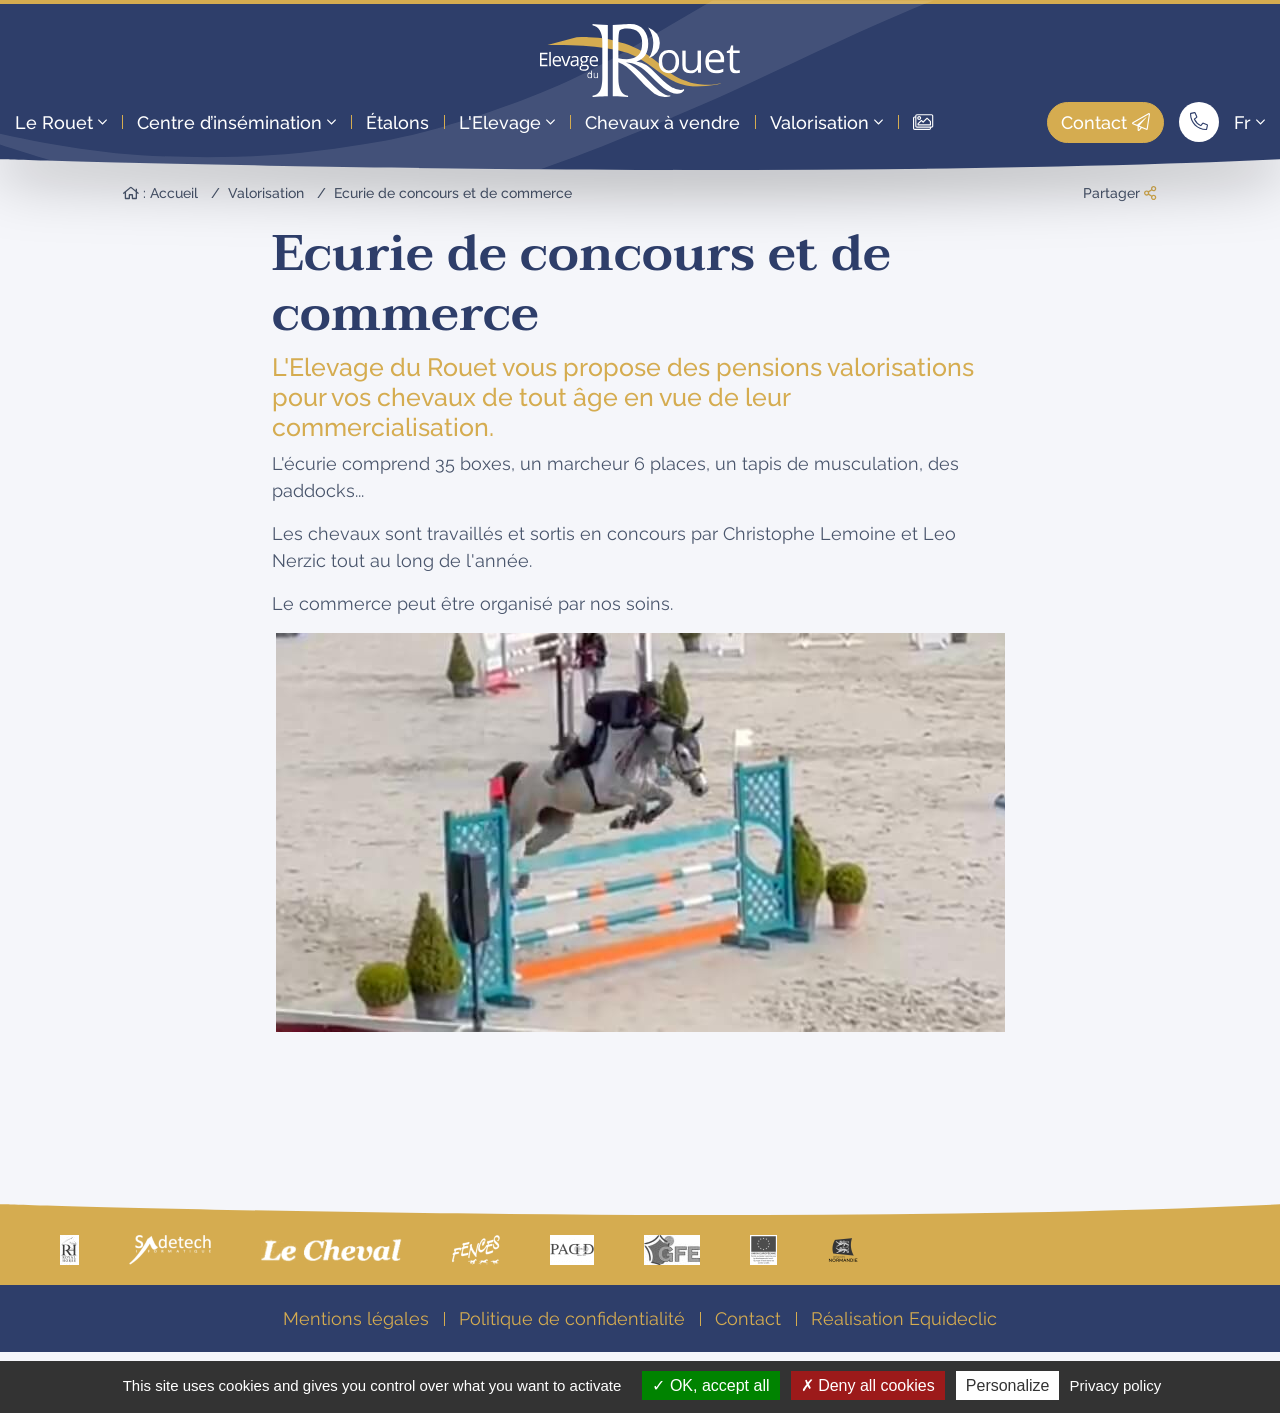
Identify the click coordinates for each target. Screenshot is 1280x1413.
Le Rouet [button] (61, 122)
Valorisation (266, 193)
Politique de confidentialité (572, 1318)
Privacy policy (1116, 1385)
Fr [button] (1249, 122)
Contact (1105, 122)
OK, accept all (710, 1385)
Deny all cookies (868, 1385)
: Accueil (160, 193)
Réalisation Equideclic (904, 1318)
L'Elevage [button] (507, 122)
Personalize (1008, 1385)
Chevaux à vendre (662, 122)
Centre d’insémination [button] (236, 122)
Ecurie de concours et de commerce (453, 193)
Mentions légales (356, 1318)
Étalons (397, 122)
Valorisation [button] (826, 122)
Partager (1119, 193)
